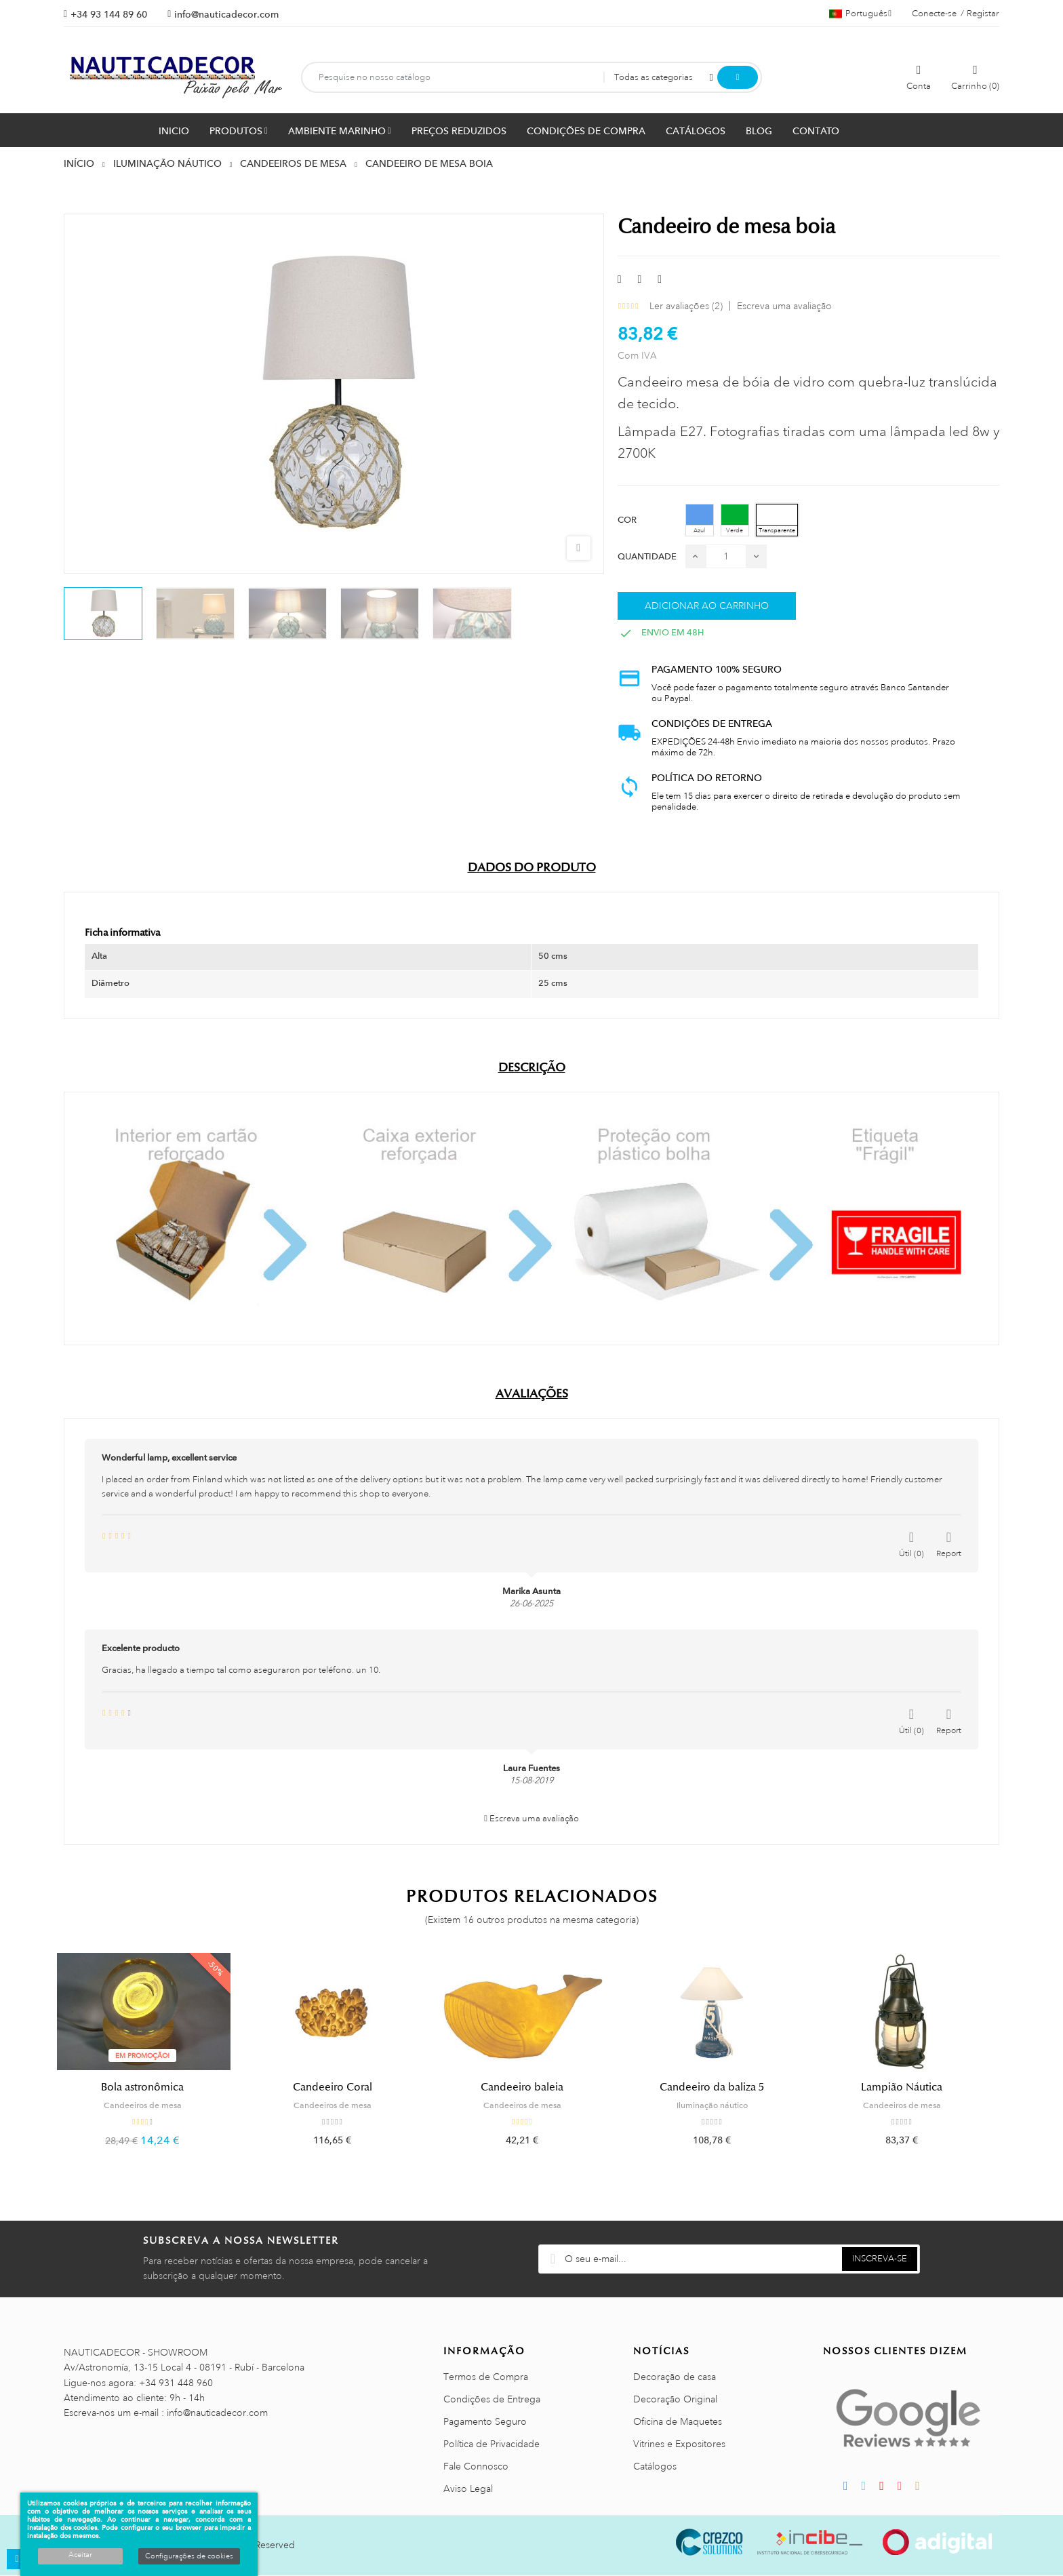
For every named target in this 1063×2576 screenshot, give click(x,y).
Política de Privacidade (491, 2444)
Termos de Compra (485, 2377)
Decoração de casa (674, 2377)
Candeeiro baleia (531, 2087)
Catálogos (655, 2467)
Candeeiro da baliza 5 (721, 2087)
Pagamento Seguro (485, 2422)
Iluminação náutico (721, 2105)
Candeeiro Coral (342, 2087)
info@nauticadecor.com (226, 14)
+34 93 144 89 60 (109, 14)
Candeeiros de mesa (152, 2105)
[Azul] (699, 520)
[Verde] (735, 520)
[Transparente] (777, 520)
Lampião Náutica (911, 2087)
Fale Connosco (475, 2467)
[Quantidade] (726, 556)
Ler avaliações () (686, 306)
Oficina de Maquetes (677, 2422)
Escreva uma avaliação (784, 306)
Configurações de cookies (189, 2556)
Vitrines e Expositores (679, 2444)
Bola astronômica (152, 2087)
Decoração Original (675, 2400)
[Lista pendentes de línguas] (860, 13)
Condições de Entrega (491, 2400)
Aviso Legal (468, 2489)
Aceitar (80, 2555)
